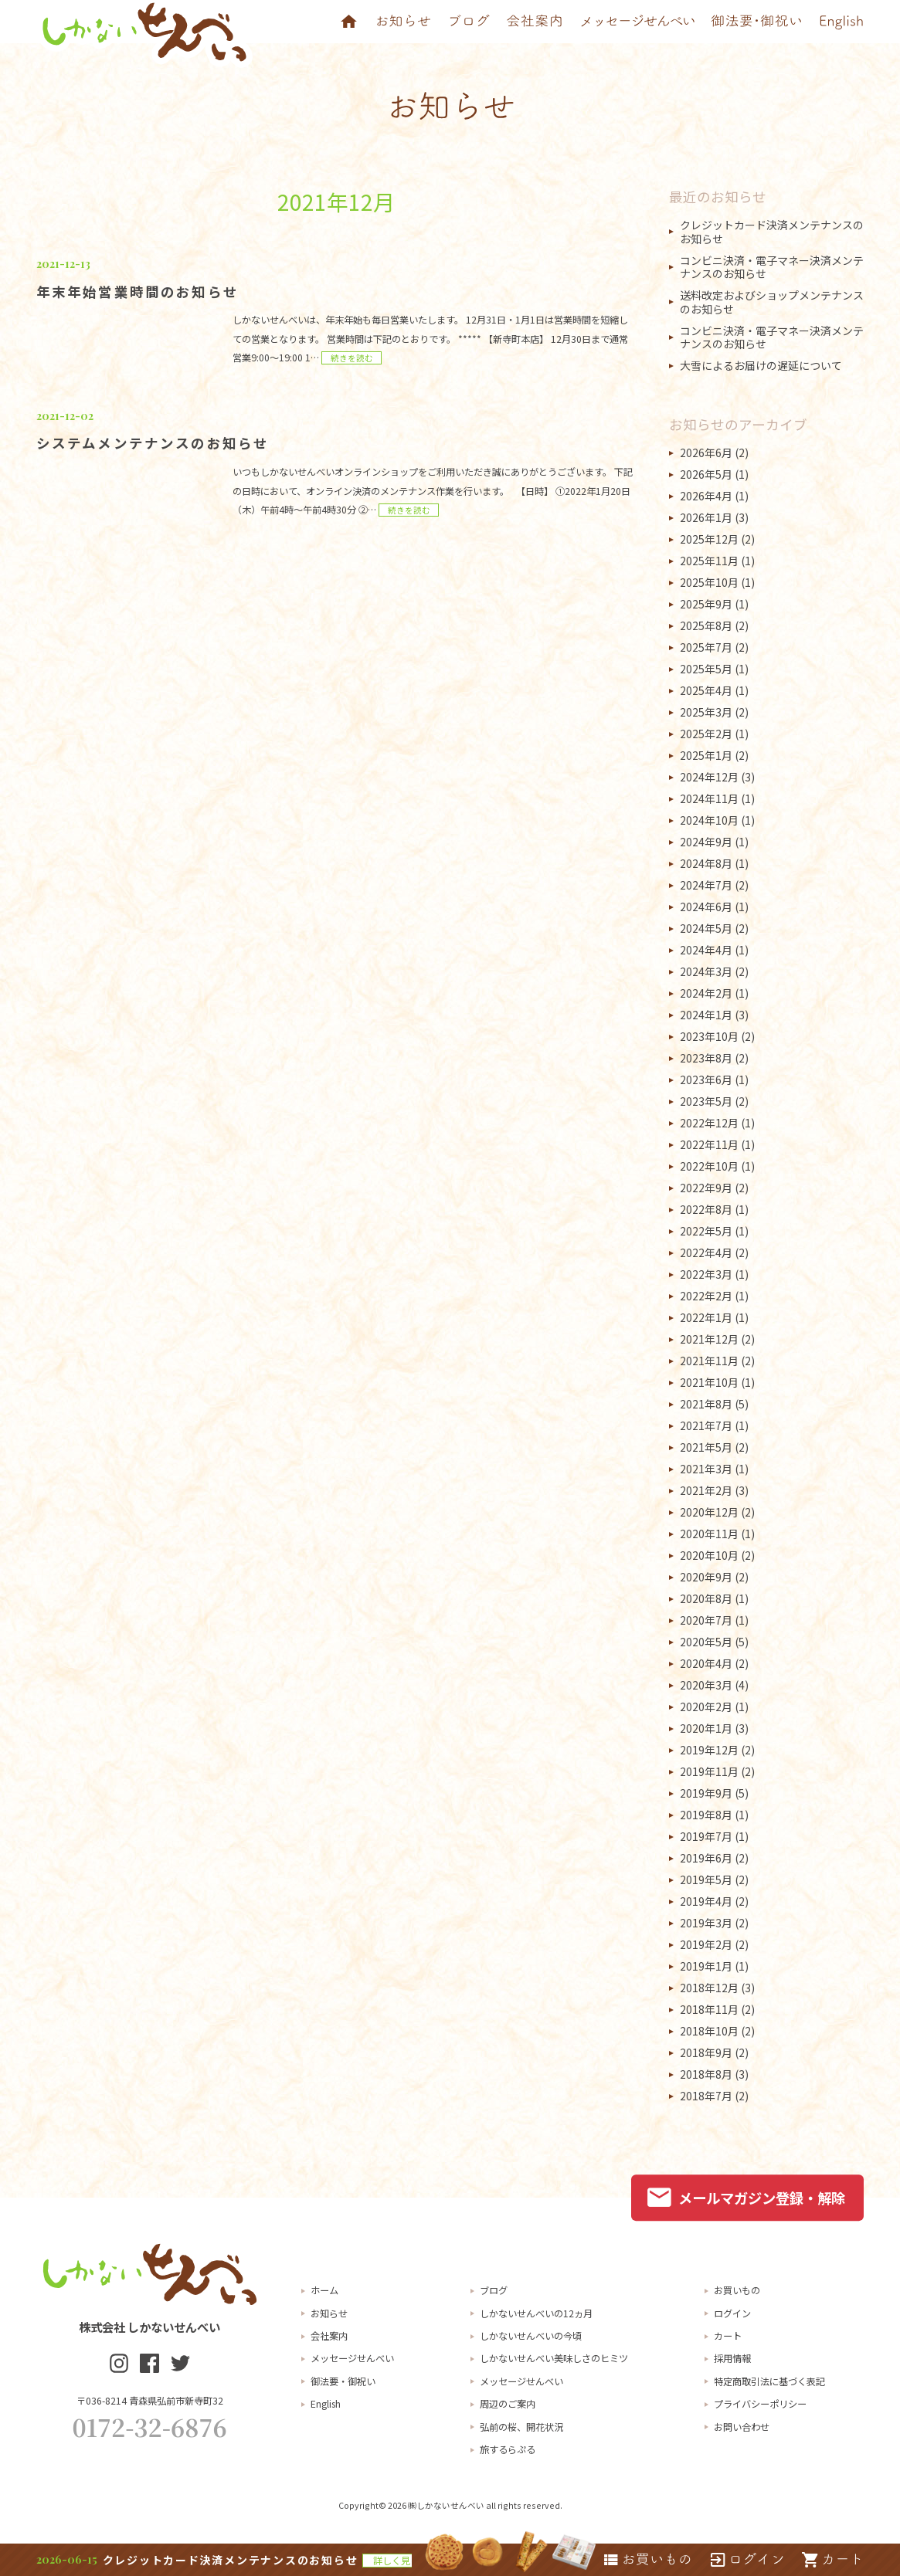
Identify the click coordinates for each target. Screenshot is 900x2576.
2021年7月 (706, 1425)
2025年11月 (709, 560)
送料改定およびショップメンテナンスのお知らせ (772, 302)
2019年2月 (706, 1944)
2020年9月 (706, 1577)
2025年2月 (706, 733)
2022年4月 (706, 1252)
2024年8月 (706, 863)
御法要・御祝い (343, 2381)
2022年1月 (706, 1317)
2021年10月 (709, 1382)
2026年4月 (706, 495)
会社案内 (329, 2336)
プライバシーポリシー (760, 2404)
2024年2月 (706, 993)
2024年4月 (706, 950)
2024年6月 (706, 906)
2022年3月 (706, 1274)
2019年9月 (706, 1793)
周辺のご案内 (507, 2404)
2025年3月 (706, 712)
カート (728, 2336)
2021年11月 (709, 1360)
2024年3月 (706, 971)
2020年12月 (709, 1512)
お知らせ (329, 2313)
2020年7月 (706, 1620)
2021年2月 (706, 1490)
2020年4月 (706, 1663)
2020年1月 (706, 1728)
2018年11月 (709, 2009)
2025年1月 (706, 755)
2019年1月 (706, 1966)
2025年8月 (706, 625)
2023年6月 (706, 1079)
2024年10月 (709, 820)
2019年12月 (709, 1749)
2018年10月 (709, 2031)
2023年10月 (709, 1036)
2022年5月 (706, 1231)
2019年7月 (706, 1836)
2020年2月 (706, 1706)
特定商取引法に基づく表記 (769, 2381)
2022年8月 (706, 1209)
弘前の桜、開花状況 (521, 2427)
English (326, 2404)
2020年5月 (706, 1641)
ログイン (732, 2313)
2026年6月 (706, 452)
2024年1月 (706, 1014)
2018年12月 (709, 1987)
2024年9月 (706, 841)
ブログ (494, 2290)
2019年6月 (706, 1858)
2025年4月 (706, 690)
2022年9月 (706, 1187)
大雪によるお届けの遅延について (761, 365)
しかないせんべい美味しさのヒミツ (554, 2358)
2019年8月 (706, 1814)
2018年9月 (706, 2052)
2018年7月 (706, 2095)
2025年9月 (706, 604)
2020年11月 (709, 1533)
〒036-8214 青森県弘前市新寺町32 (149, 2401)
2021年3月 (706, 1468)
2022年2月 (706, 1295)
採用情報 (732, 2358)
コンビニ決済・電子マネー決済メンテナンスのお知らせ (772, 267)
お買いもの (737, 2290)
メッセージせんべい (352, 2358)
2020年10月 (709, 1555)
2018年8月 (706, 2074)
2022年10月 (709, 1166)
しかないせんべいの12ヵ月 (536, 2313)
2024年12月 (709, 777)
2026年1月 (706, 517)
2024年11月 (709, 798)
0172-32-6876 (150, 2427)
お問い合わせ (741, 2427)
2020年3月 (706, 1685)
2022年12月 (709, 1122)
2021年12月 (709, 1339)
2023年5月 (706, 1101)
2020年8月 (706, 1598)
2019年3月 (706, 1922)
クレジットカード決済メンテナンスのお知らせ (772, 231)
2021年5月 (706, 1447)
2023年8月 (706, 1058)
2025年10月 (709, 582)
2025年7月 (706, 647)
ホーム (324, 2290)
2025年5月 (706, 668)
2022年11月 (709, 1144)
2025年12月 (709, 539)
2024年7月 (706, 885)
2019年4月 (706, 1901)
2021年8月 (706, 1404)
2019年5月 (706, 1879)
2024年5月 (706, 928)
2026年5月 (706, 474)
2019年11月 (709, 1771)
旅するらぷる (507, 2449)
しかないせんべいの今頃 (531, 2336)
